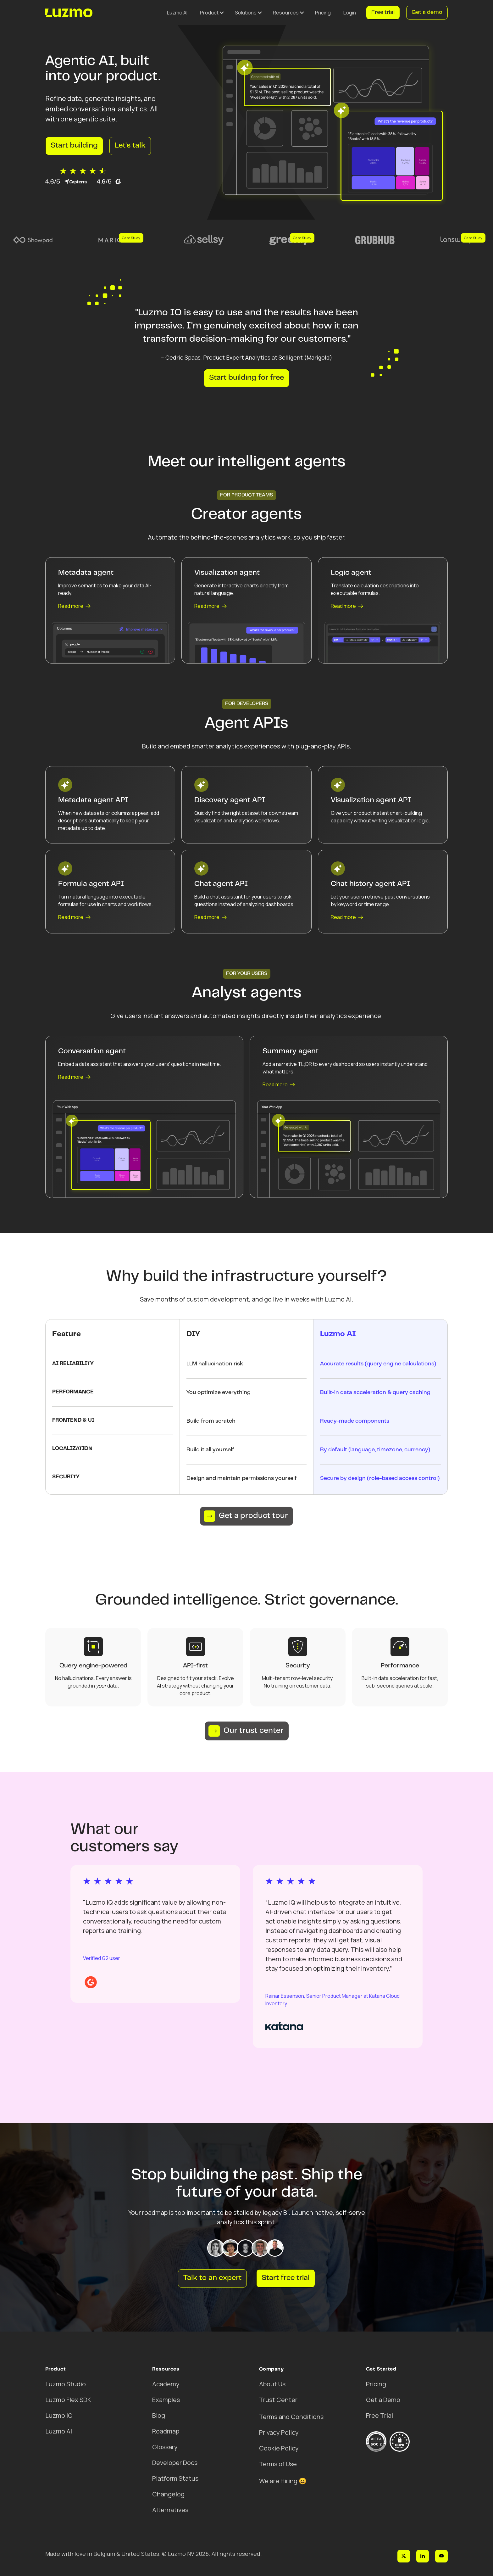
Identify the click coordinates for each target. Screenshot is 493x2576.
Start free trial (286, 2278)
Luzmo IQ (59, 2415)
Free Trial (379, 2415)
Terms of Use (278, 2464)
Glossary (165, 2447)
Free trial (383, 12)
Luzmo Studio (65, 2384)
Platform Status (175, 2478)
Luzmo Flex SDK (68, 2399)
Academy (166, 2384)
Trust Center (278, 2399)
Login (349, 12)
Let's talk (130, 146)
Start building (74, 146)
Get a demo (427, 12)
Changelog (168, 2494)
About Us (272, 2384)
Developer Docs (174, 2462)
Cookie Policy (279, 2448)
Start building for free (246, 378)
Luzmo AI (177, 12)
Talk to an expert (212, 2278)
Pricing (323, 12)
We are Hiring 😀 (283, 2481)
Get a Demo (383, 2399)
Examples (166, 2399)
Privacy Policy (279, 2432)
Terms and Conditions (291, 2416)
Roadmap (165, 2431)
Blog (158, 2415)
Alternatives (170, 2510)
